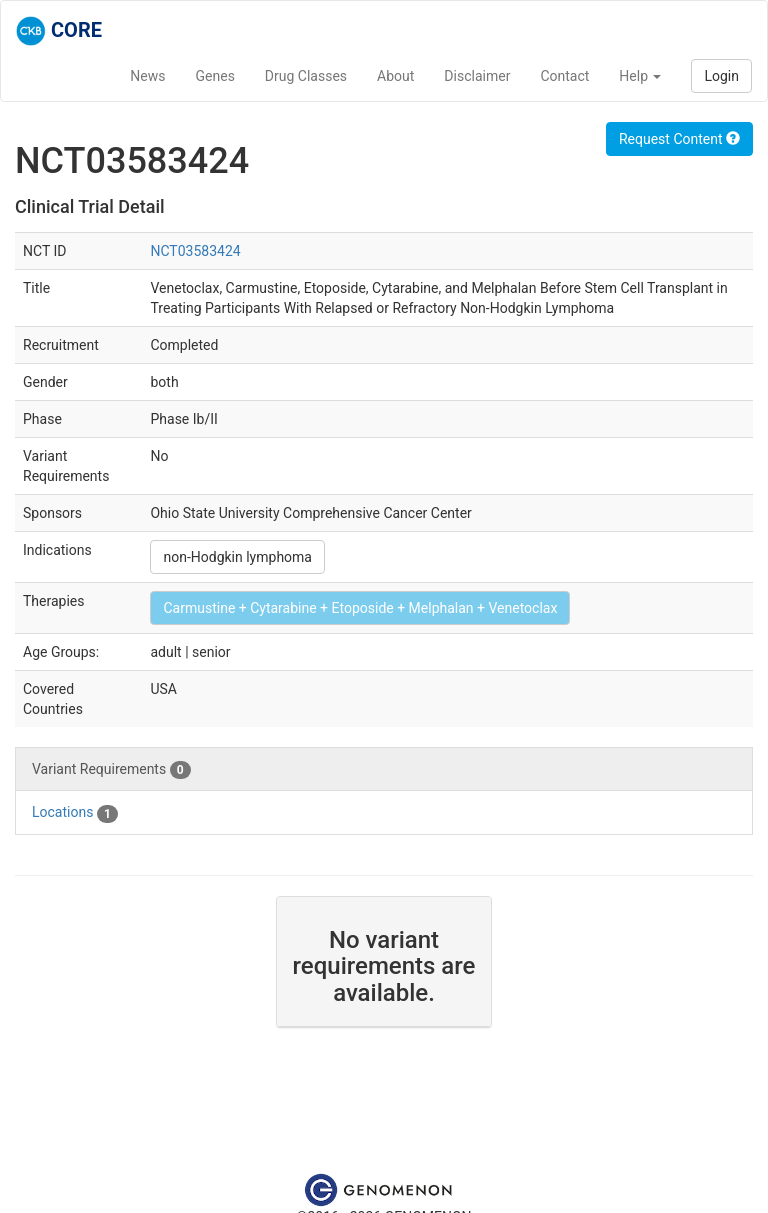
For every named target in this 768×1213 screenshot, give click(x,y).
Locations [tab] (75, 813)
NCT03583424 (195, 251)
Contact (564, 76)
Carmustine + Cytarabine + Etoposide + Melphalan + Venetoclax (360, 608)
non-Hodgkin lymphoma (237, 557)
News (147, 76)
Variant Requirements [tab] (111, 770)
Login (721, 76)
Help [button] (640, 76)
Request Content (679, 139)
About (395, 76)
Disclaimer (477, 76)
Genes (215, 76)
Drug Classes (306, 76)
